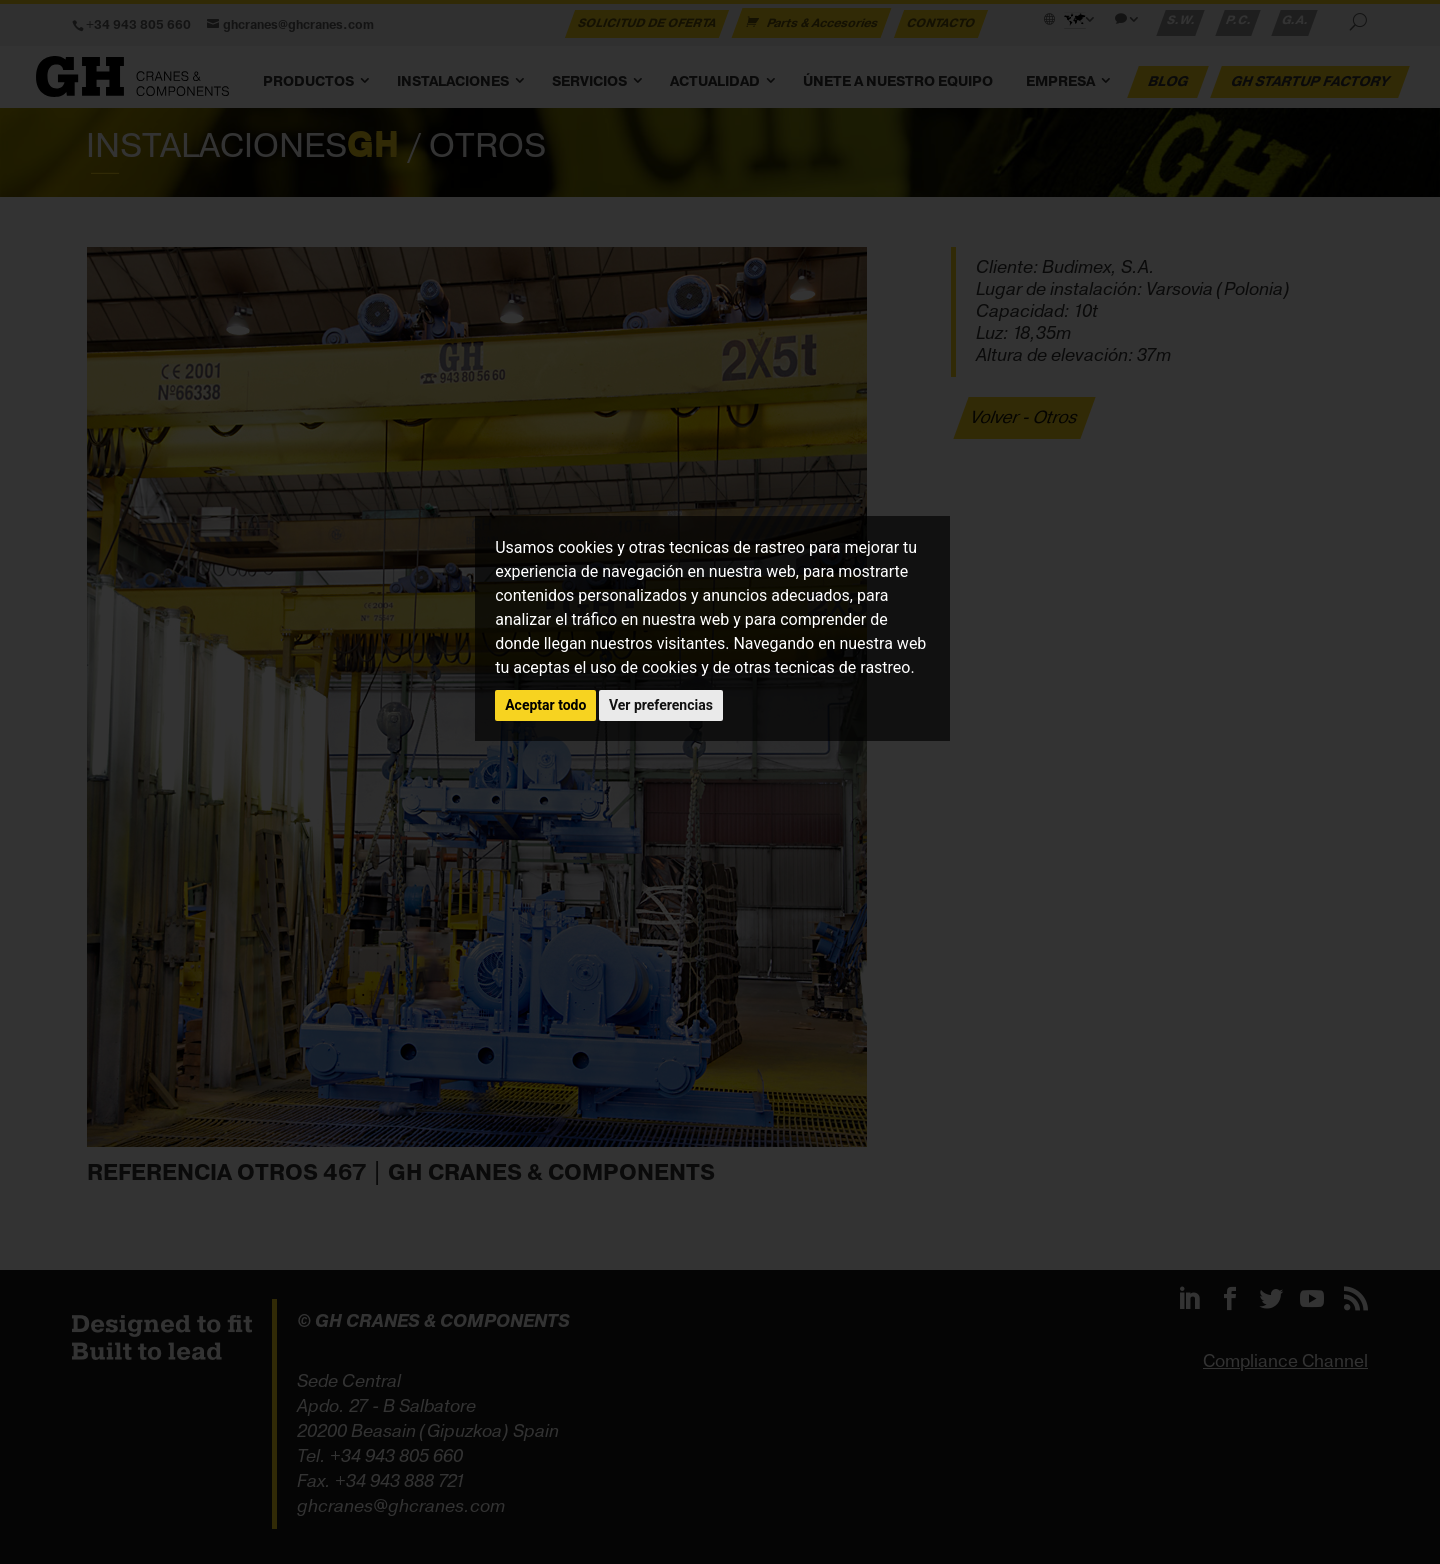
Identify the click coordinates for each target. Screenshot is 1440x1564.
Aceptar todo (545, 705)
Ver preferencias (661, 705)
